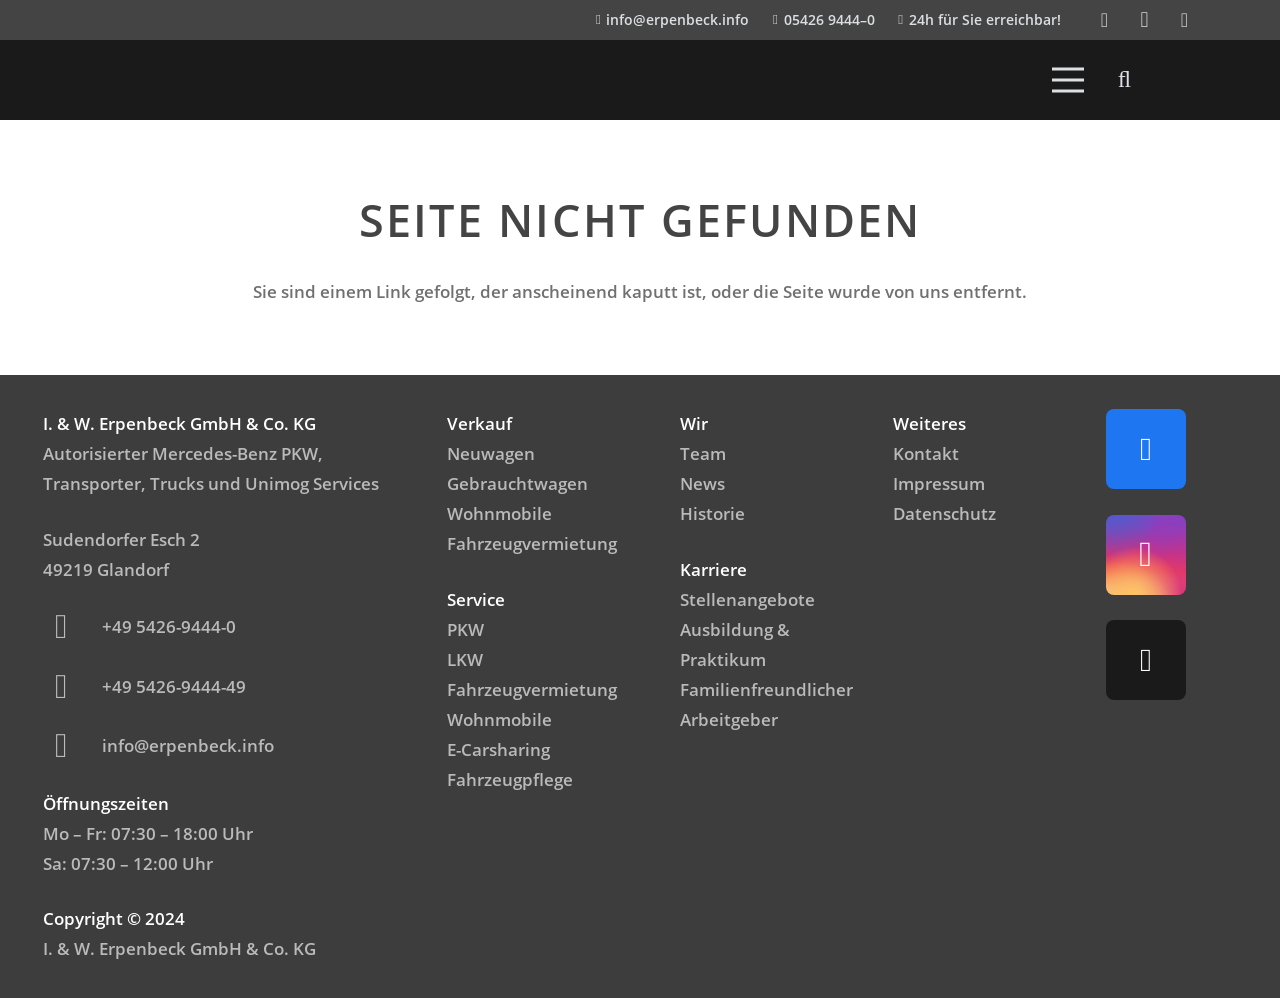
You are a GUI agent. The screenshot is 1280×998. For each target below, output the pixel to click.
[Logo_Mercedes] (91, 80)
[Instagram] (1145, 20)
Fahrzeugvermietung (532, 543)
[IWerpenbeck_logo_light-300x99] (144, 80)
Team (703, 453)
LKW (465, 659)
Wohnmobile (499, 513)
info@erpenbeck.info (188, 745)
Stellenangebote (747, 599)
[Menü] (1068, 80)
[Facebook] (1105, 20)
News (702, 483)
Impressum (939, 483)
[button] (1124, 80)
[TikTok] (1185, 20)
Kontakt (926, 453)
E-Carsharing (498, 749)
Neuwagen (491, 453)
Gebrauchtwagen (517, 483)
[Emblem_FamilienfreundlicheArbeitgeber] (1190, 80)
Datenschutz (944, 513)
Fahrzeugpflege (510, 779)
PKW (465, 629)
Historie (712, 513)
